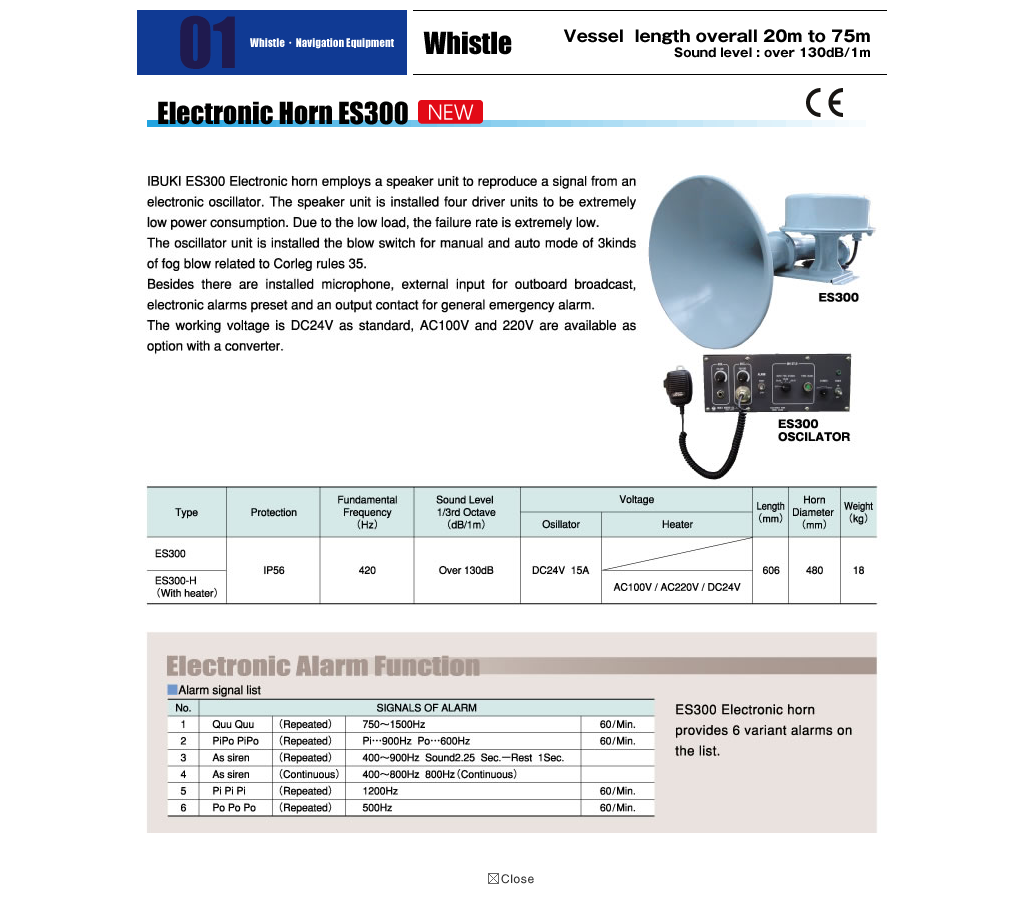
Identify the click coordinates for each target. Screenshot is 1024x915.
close (512, 879)
